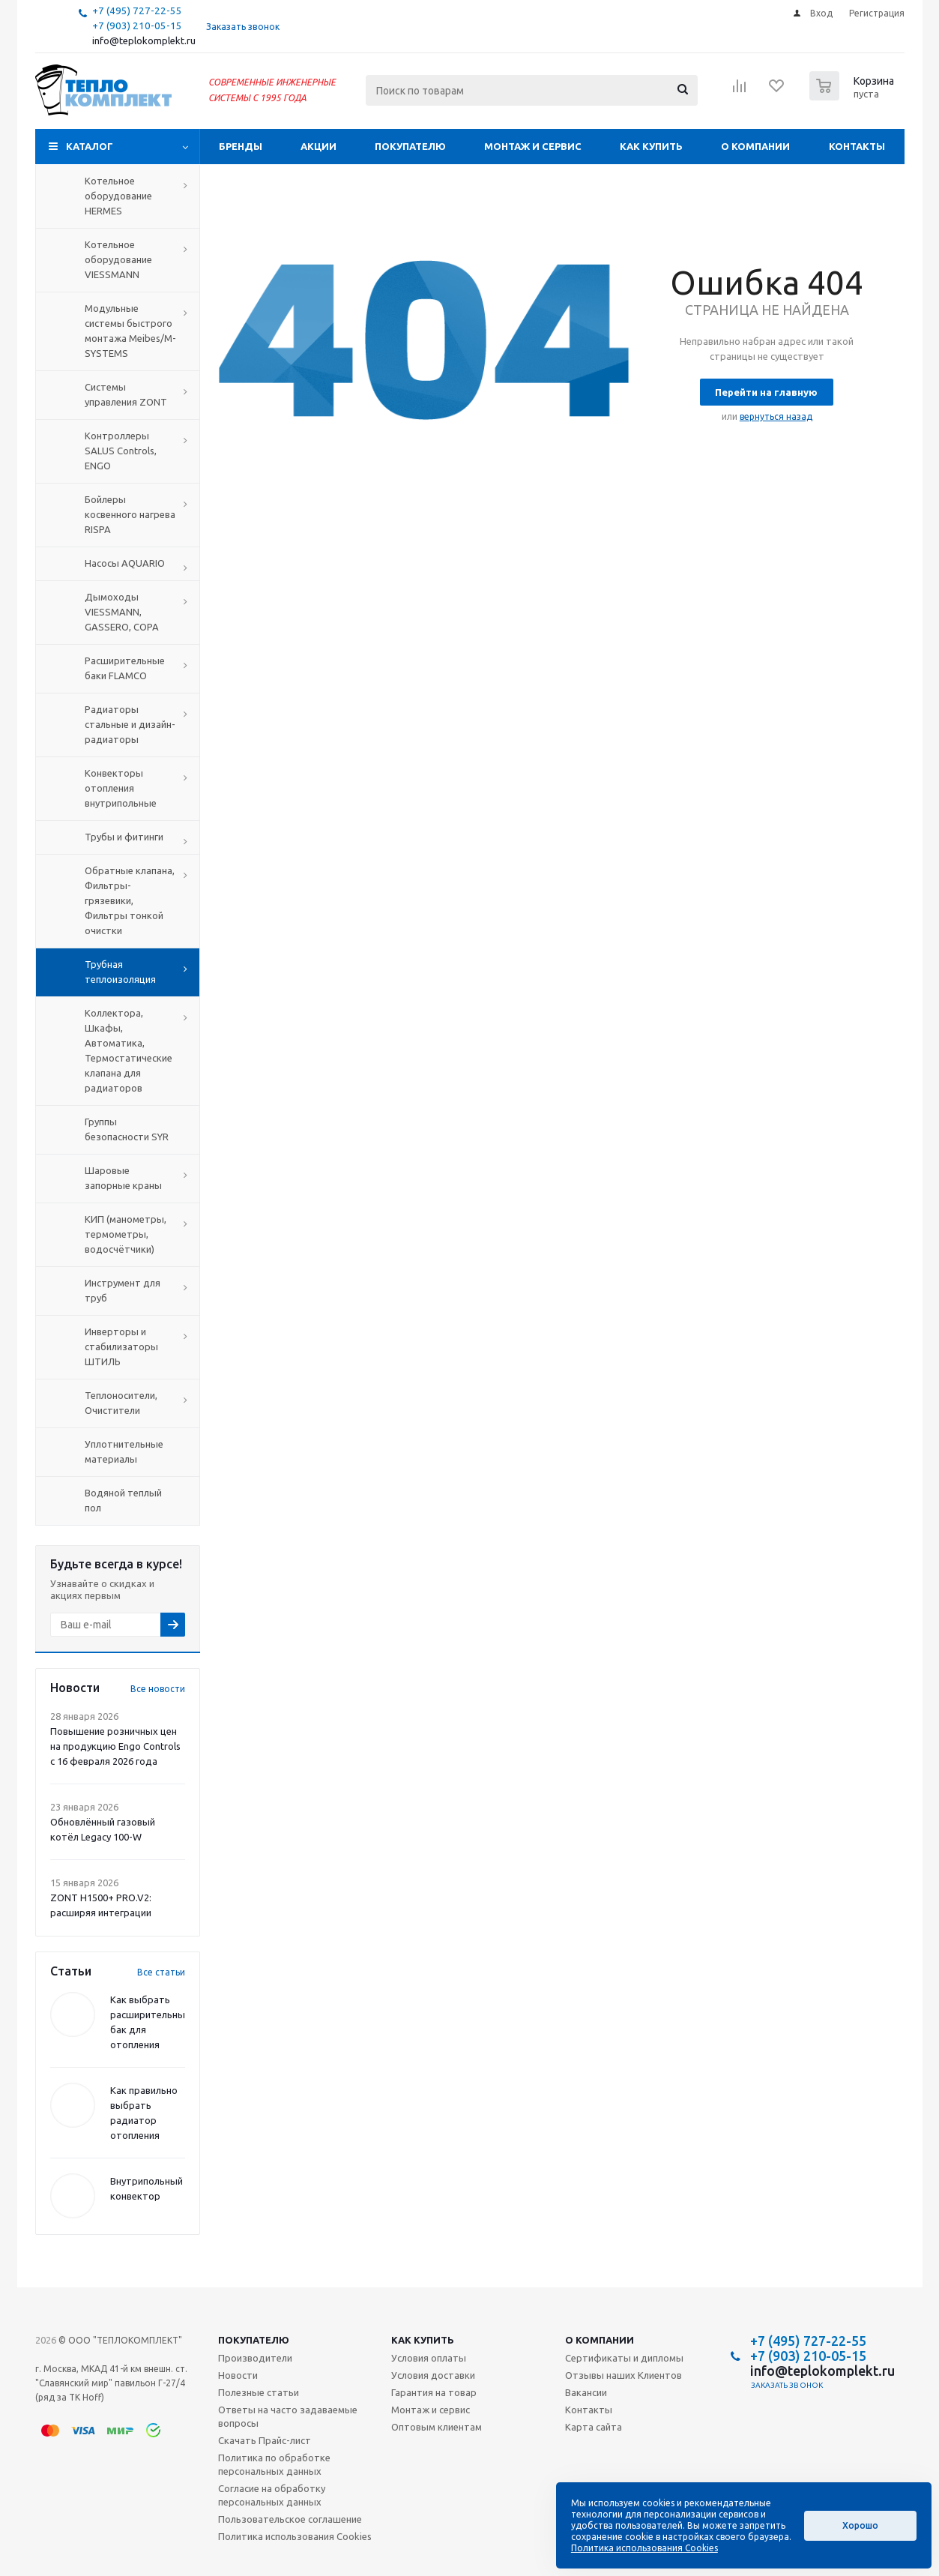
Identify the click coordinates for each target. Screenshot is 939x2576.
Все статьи (161, 1972)
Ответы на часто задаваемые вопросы (287, 2416)
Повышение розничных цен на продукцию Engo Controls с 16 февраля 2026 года (115, 1746)
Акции (318, 146)
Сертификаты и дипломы (624, 2358)
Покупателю (410, 146)
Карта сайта (593, 2427)
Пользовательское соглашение (290, 2519)
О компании (755, 146)
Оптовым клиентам (436, 2427)
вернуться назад (776, 416)
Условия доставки (433, 2375)
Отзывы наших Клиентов (623, 2375)
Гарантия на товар (434, 2392)
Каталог (89, 146)
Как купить (651, 146)
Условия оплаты (428, 2358)
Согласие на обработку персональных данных (271, 2495)
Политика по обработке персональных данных (274, 2464)
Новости (238, 2375)
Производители (255, 2358)
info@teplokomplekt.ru (144, 40)
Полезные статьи (258, 2392)
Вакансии (586, 2392)
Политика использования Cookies (295, 2536)
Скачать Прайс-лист (264, 2440)
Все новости (157, 1689)
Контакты (857, 146)
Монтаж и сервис (533, 146)
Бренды (240, 146)
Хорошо (860, 2525)
